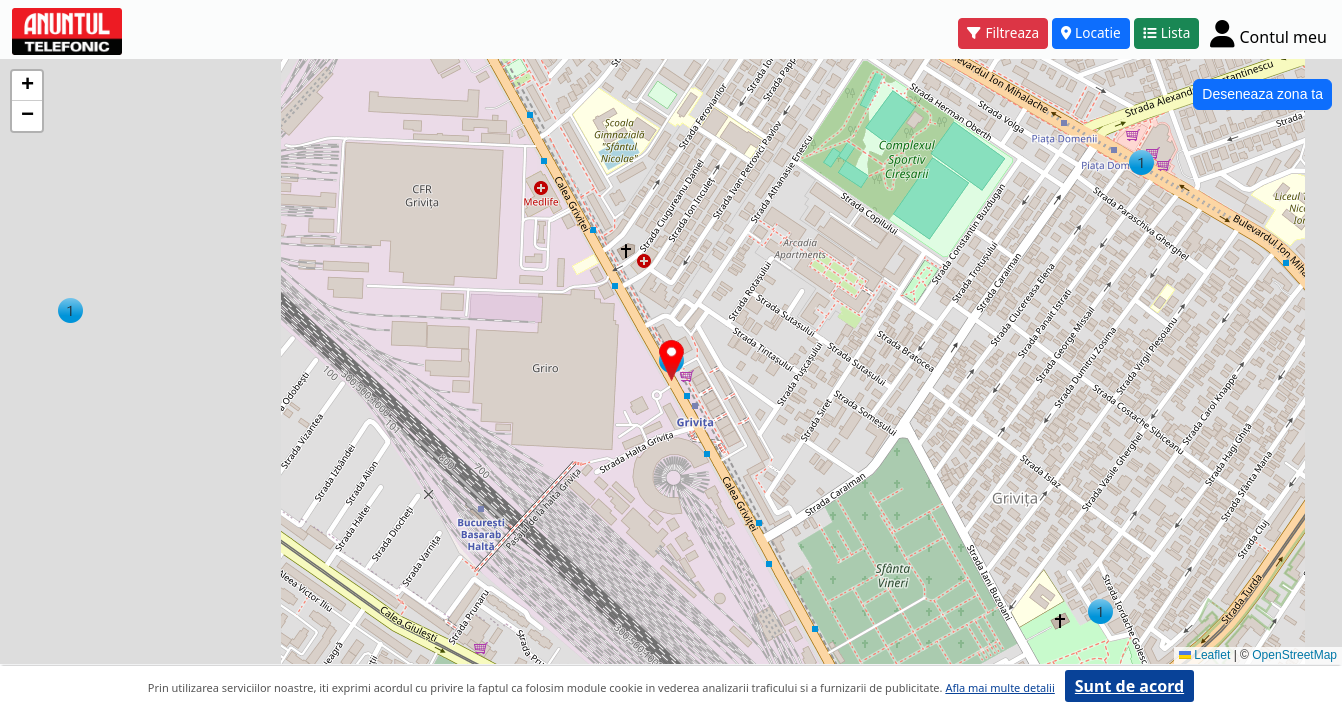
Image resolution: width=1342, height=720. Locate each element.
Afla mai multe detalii (999, 687)
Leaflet (1204, 655)
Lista (1167, 32)
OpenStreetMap (1294, 655)
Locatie (1091, 32)
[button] (1141, 162)
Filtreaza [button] (1003, 32)
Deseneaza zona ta (1262, 94)
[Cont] (1268, 33)
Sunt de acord (1129, 686)
